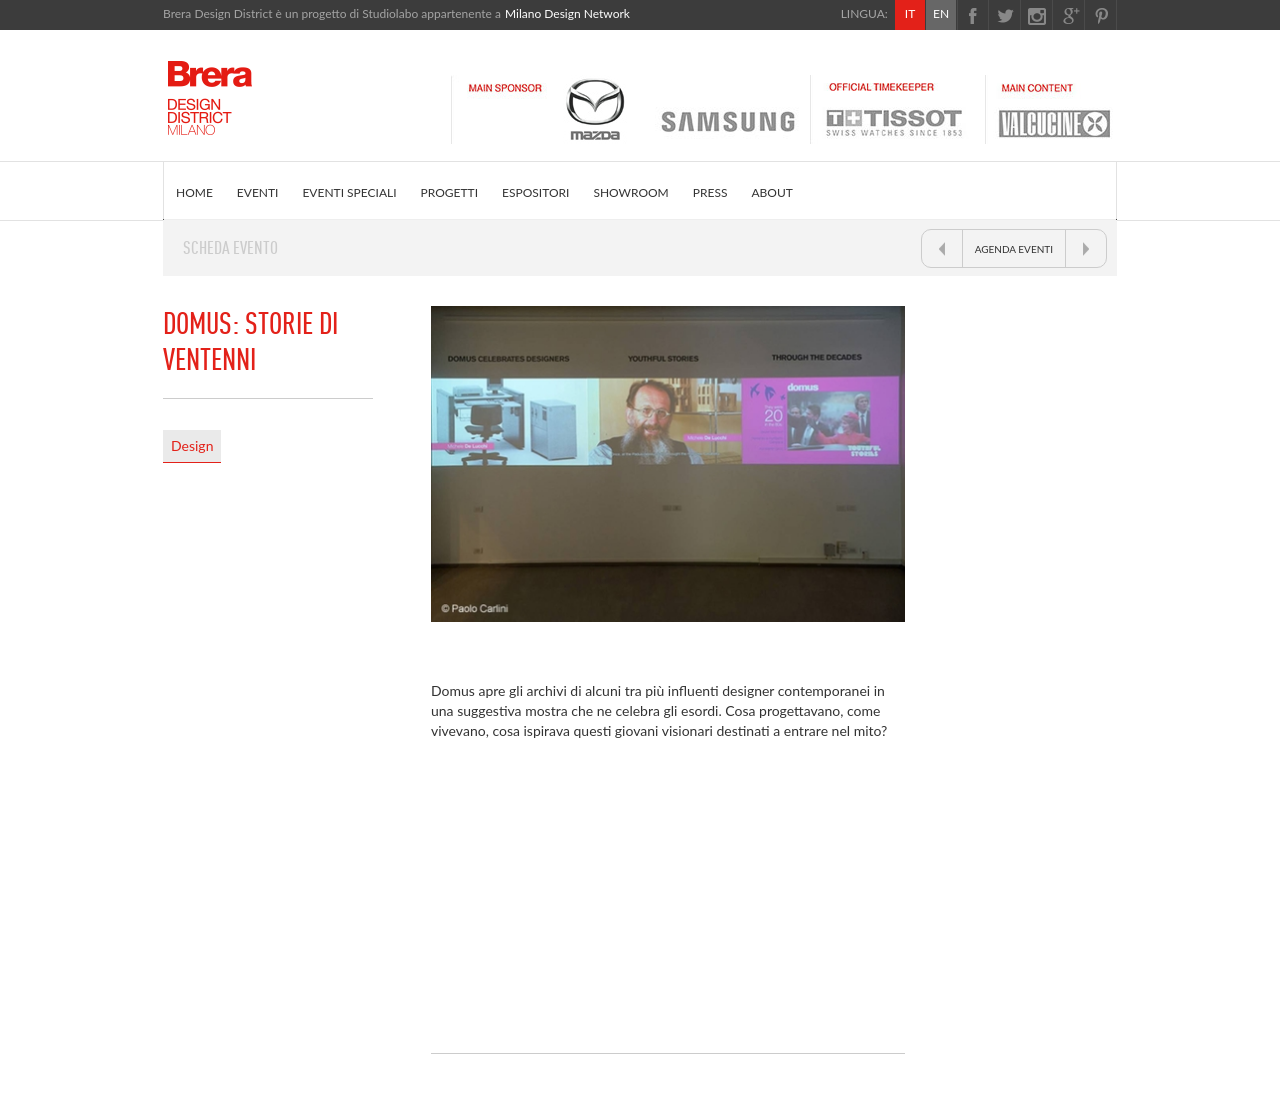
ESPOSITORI (535, 192)
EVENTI (258, 192)
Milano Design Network (567, 13)
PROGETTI (449, 192)
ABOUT (771, 192)
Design (192, 445)
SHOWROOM (630, 192)
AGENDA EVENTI (1014, 249)
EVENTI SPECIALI (349, 192)
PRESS (710, 192)
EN (941, 13)
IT (910, 13)
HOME (194, 192)
